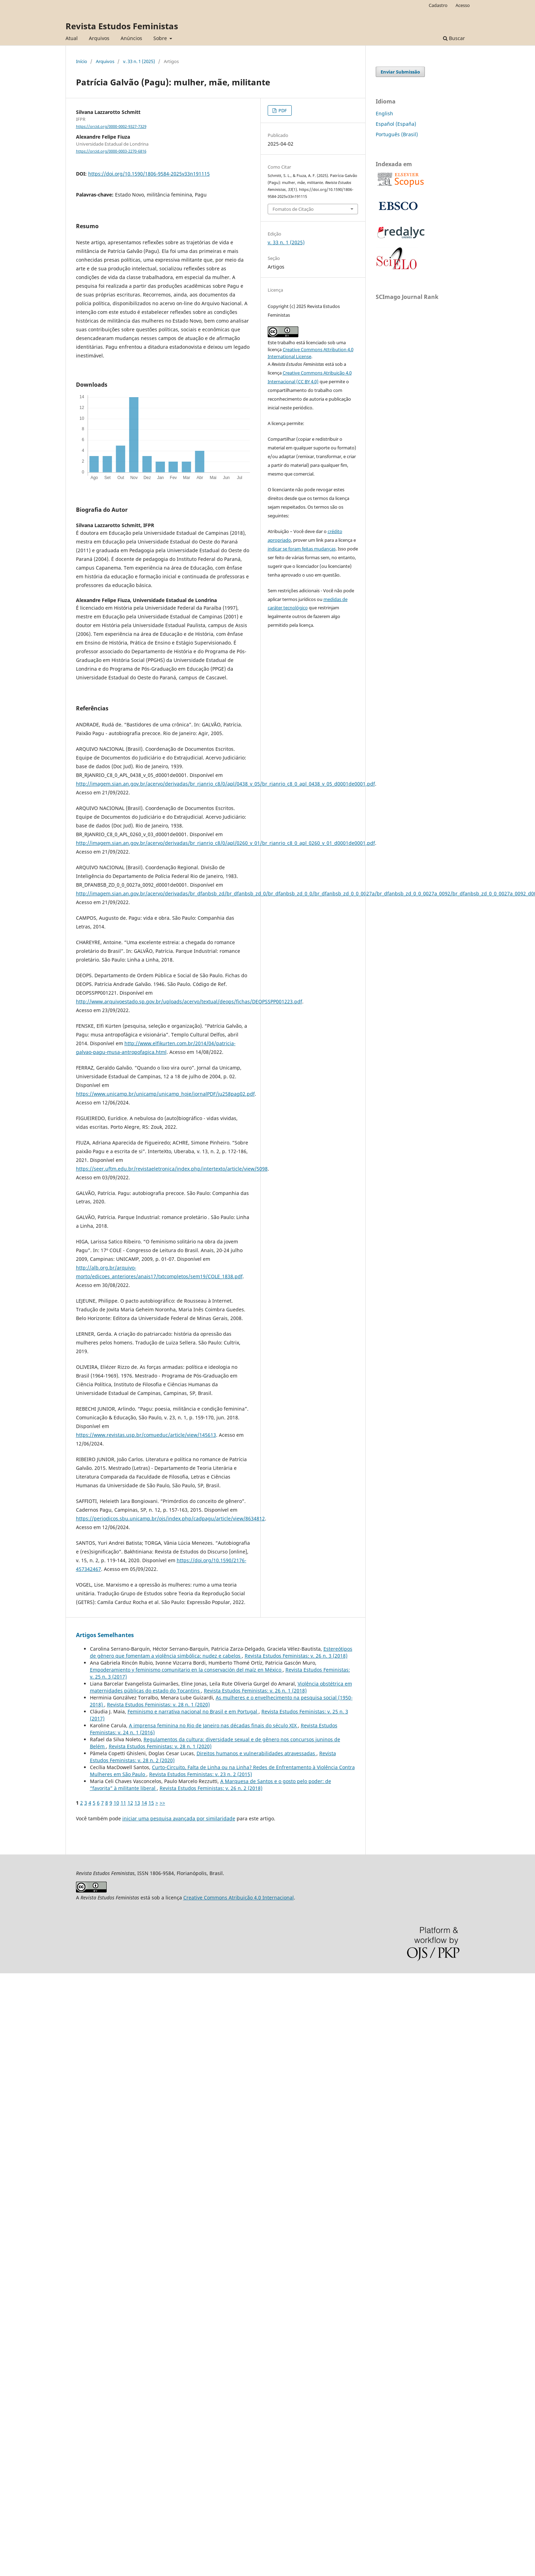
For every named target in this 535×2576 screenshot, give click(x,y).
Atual (72, 38)
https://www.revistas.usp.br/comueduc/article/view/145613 (146, 1435)
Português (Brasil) (397, 134)
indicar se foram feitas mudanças (302, 549)
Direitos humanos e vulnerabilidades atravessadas (256, 1753)
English (384, 113)
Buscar (454, 38)
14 (144, 1802)
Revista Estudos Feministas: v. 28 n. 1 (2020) (158, 1704)
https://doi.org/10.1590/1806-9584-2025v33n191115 (149, 173)
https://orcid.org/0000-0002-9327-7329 (111, 126)
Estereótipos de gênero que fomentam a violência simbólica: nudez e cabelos (221, 1652)
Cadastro (438, 5)
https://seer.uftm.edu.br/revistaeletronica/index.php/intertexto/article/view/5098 (172, 1168)
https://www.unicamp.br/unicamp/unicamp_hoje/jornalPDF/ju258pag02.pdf (165, 1093)
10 (116, 1802)
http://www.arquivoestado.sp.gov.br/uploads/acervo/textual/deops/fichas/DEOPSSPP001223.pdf (189, 1001)
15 (151, 1802)
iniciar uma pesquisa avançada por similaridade (178, 1818)
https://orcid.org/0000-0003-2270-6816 (111, 151)
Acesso (463, 5)
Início (81, 61)
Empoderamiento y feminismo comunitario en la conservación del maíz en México (186, 1669)
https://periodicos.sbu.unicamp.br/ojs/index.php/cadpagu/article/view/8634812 (170, 1518)
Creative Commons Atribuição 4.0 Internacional (238, 1897)
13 (137, 1802)
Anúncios (131, 38)
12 (130, 1802)
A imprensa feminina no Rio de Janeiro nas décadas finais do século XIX (213, 1725)
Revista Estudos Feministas (122, 26)
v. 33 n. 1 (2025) (139, 61)
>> (162, 1802)
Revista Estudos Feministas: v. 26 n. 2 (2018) (211, 1788)
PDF (282, 110)
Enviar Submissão (400, 72)
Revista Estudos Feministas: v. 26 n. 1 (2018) (255, 1690)
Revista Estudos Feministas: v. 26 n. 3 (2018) (296, 1655)
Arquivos (99, 38)
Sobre (160, 38)
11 (123, 1802)
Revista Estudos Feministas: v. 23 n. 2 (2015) (200, 1774)
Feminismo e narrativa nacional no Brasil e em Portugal (193, 1711)
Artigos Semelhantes (105, 1635)
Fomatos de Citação (293, 209)
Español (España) (396, 124)
